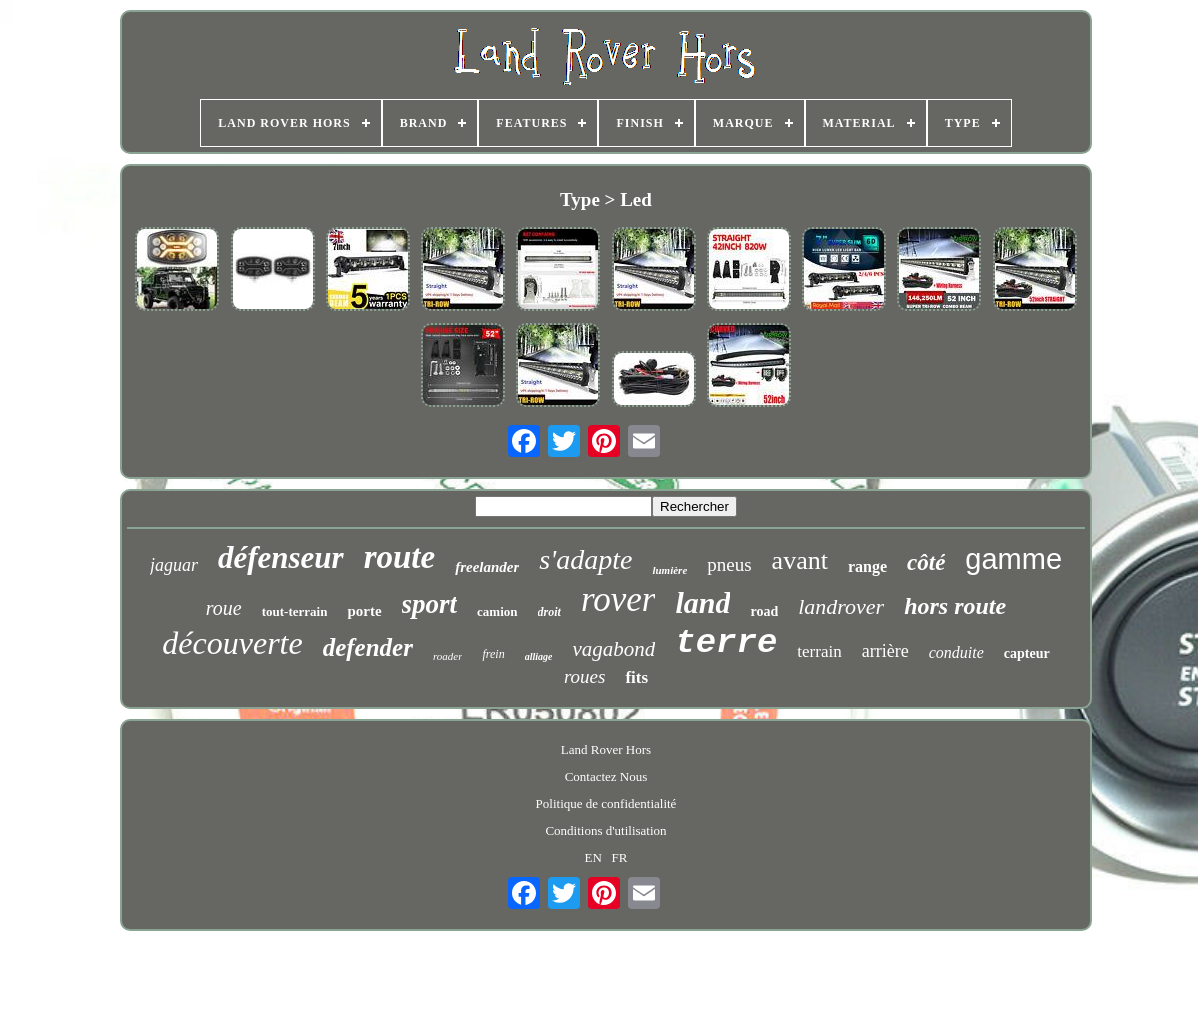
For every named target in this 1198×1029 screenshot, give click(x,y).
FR (620, 857)
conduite (956, 652)
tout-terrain (295, 611)
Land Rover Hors (606, 749)
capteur (1027, 653)
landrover (841, 606)
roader (448, 656)
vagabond (613, 649)
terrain (819, 651)
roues (585, 676)
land (702, 602)
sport (430, 604)
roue (224, 608)
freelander (487, 567)
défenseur (281, 557)
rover (618, 599)
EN (592, 857)
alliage (539, 656)
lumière (669, 570)
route (400, 557)
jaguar (174, 565)
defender (368, 647)
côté (926, 562)
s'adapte (585, 559)
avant (800, 560)
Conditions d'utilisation (605, 830)
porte (364, 611)
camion (497, 611)
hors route (955, 606)
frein (493, 654)
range (867, 566)
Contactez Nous (606, 776)
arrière (885, 651)
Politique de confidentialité (606, 803)
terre (726, 643)
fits (636, 677)
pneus (729, 564)
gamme (1013, 559)
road (764, 611)
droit (549, 612)
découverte (232, 643)
